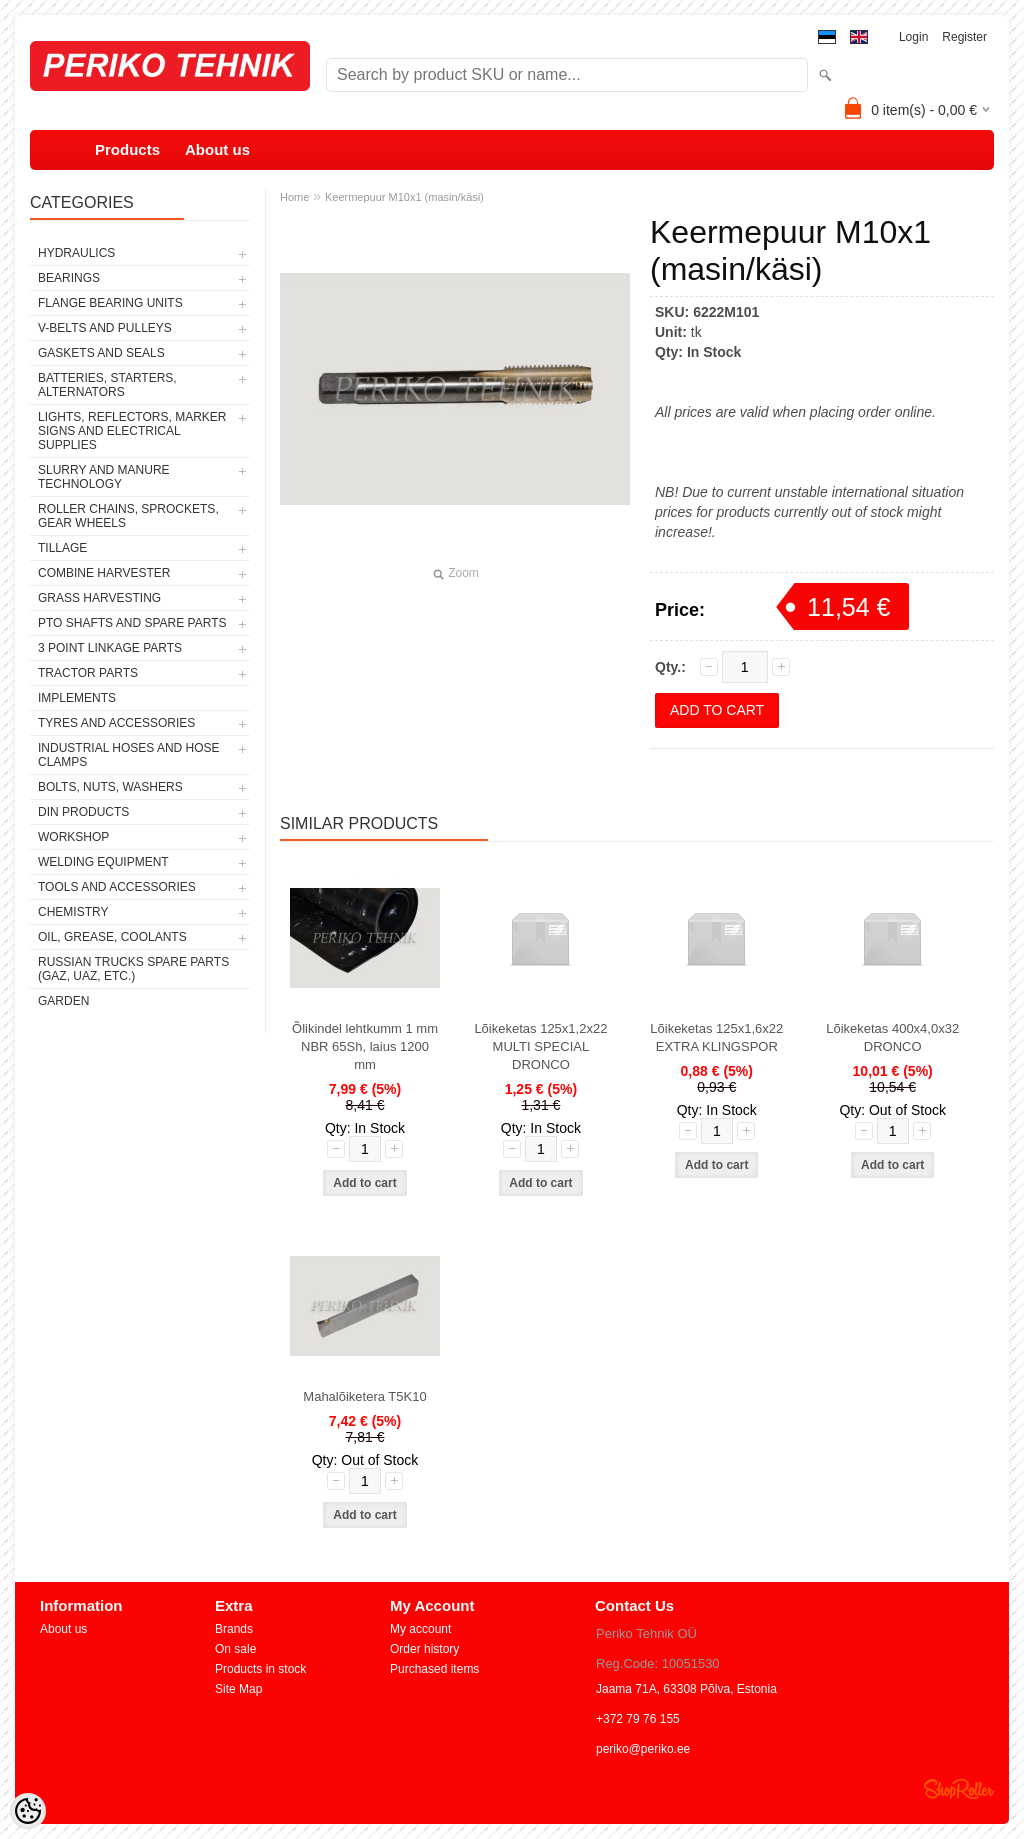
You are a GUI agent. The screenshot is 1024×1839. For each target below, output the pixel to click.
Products (127, 149)
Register (964, 37)
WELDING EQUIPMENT (103, 862)
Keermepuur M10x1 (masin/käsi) (404, 197)
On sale (235, 1649)
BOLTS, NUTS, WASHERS (110, 787)
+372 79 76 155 (638, 1719)
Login (913, 37)
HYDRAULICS (76, 253)
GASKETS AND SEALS (101, 353)
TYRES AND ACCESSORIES (116, 723)
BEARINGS (69, 278)
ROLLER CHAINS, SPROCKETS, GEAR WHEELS (128, 516)
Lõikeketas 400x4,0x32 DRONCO (892, 1037)
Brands (234, 1629)
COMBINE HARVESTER (104, 573)
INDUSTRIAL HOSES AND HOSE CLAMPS (129, 755)
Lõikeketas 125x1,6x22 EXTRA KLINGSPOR (716, 1037)
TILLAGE (62, 548)
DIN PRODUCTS (83, 812)
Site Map (238, 1689)
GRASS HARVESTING (99, 598)
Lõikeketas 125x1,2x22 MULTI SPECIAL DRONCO (540, 1046)
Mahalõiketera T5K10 (364, 1396)
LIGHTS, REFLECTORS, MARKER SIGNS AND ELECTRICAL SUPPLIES (132, 431)
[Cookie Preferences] (28, 1811)
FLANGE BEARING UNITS (110, 303)
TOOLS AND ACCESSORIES (117, 887)
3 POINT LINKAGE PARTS (110, 648)
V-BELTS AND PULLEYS (105, 328)
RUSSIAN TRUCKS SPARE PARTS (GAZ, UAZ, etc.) (133, 969)
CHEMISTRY (73, 912)
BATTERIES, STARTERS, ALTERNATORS (107, 385)
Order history (424, 1649)
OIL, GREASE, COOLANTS (112, 937)
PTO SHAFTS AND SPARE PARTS (132, 623)
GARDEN (63, 1001)
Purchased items (434, 1669)
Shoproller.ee (959, 1789)
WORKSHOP (73, 837)
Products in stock (260, 1669)
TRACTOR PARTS (88, 673)
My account (420, 1629)
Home (294, 197)
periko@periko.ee (643, 1749)
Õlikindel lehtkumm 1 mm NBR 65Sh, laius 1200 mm (365, 1046)
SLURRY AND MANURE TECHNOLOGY (104, 477)
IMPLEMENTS (77, 698)
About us (217, 149)
